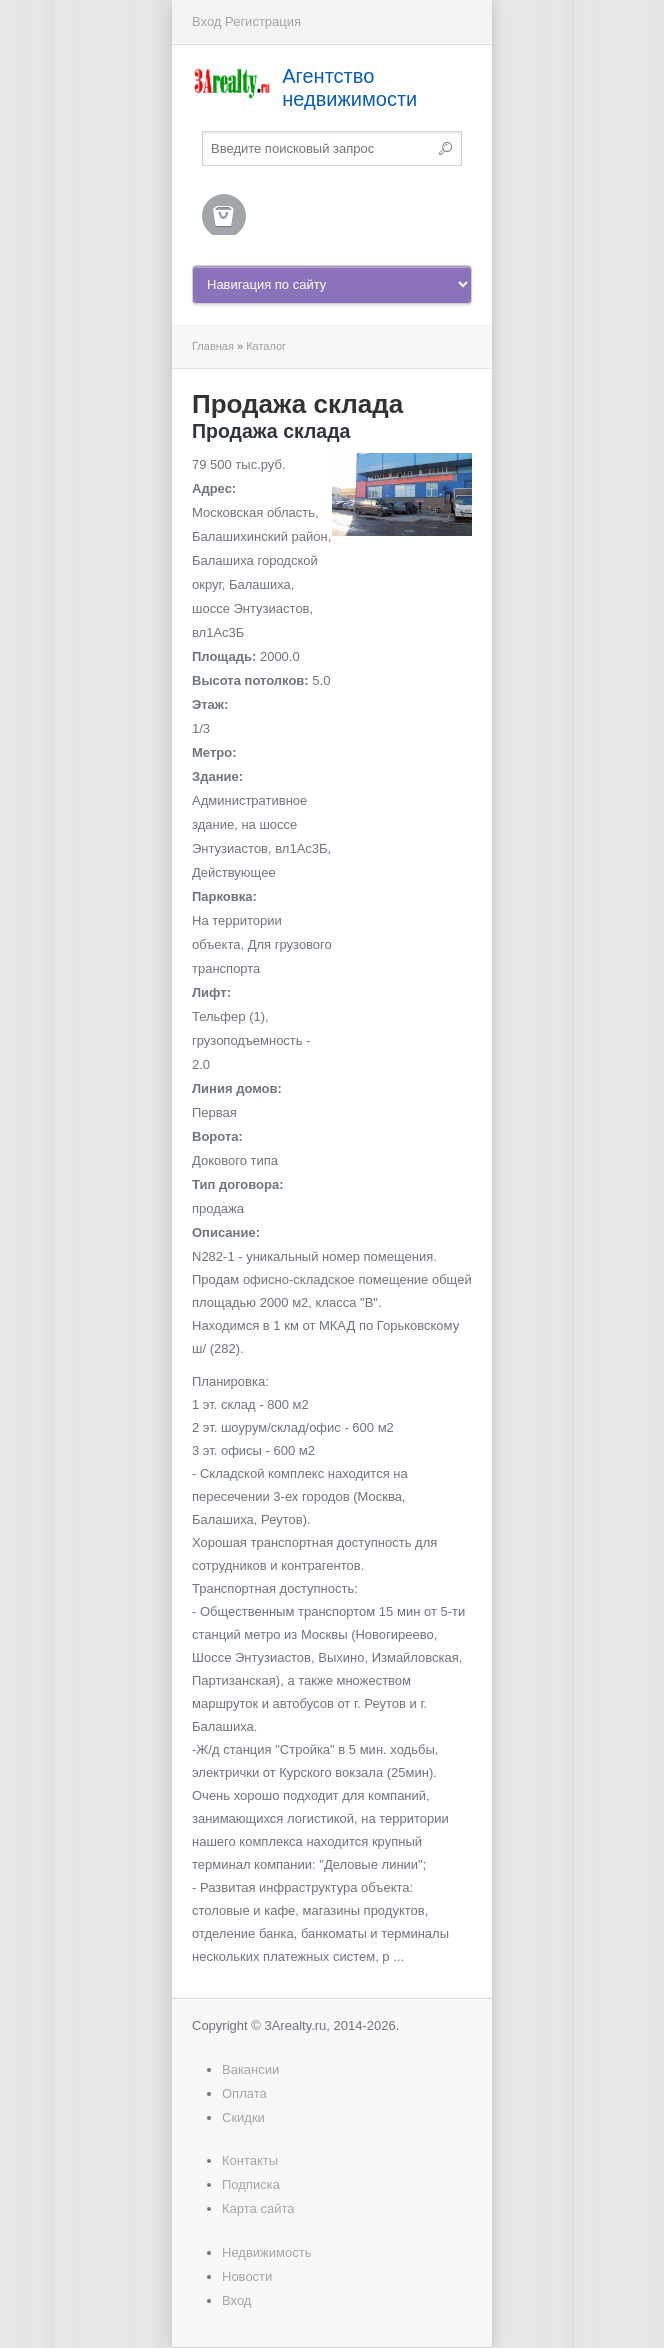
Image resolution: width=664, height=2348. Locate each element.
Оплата (244, 2093)
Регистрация (263, 21)
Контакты (250, 2160)
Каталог (266, 346)
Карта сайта (258, 2208)
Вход (206, 21)
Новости (247, 2276)
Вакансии (250, 2069)
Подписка (251, 2184)
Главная (213, 346)
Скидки (243, 2117)
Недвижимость (266, 2252)
